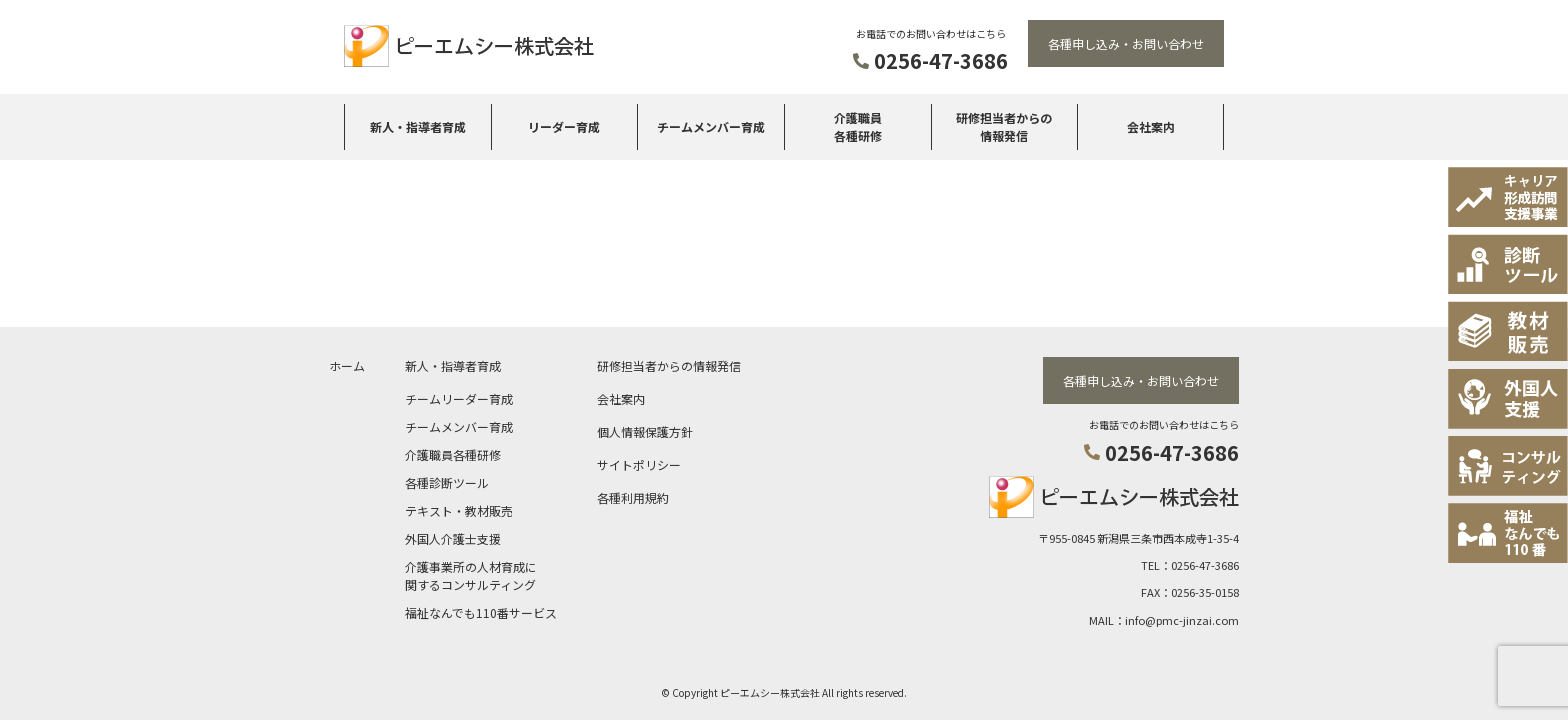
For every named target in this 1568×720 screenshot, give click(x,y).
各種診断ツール (447, 480)
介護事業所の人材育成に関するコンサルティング (471, 573)
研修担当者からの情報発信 (1004, 126)
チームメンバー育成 (711, 126)
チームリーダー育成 (459, 396)
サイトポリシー (639, 462)
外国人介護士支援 (453, 536)
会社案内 (1151, 126)
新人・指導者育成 (418, 126)
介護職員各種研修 (858, 126)
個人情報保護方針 (645, 429)
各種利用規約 (633, 495)
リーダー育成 (564, 126)
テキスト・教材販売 (459, 508)
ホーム (347, 363)
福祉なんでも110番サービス (481, 610)
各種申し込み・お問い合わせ (1126, 43)
